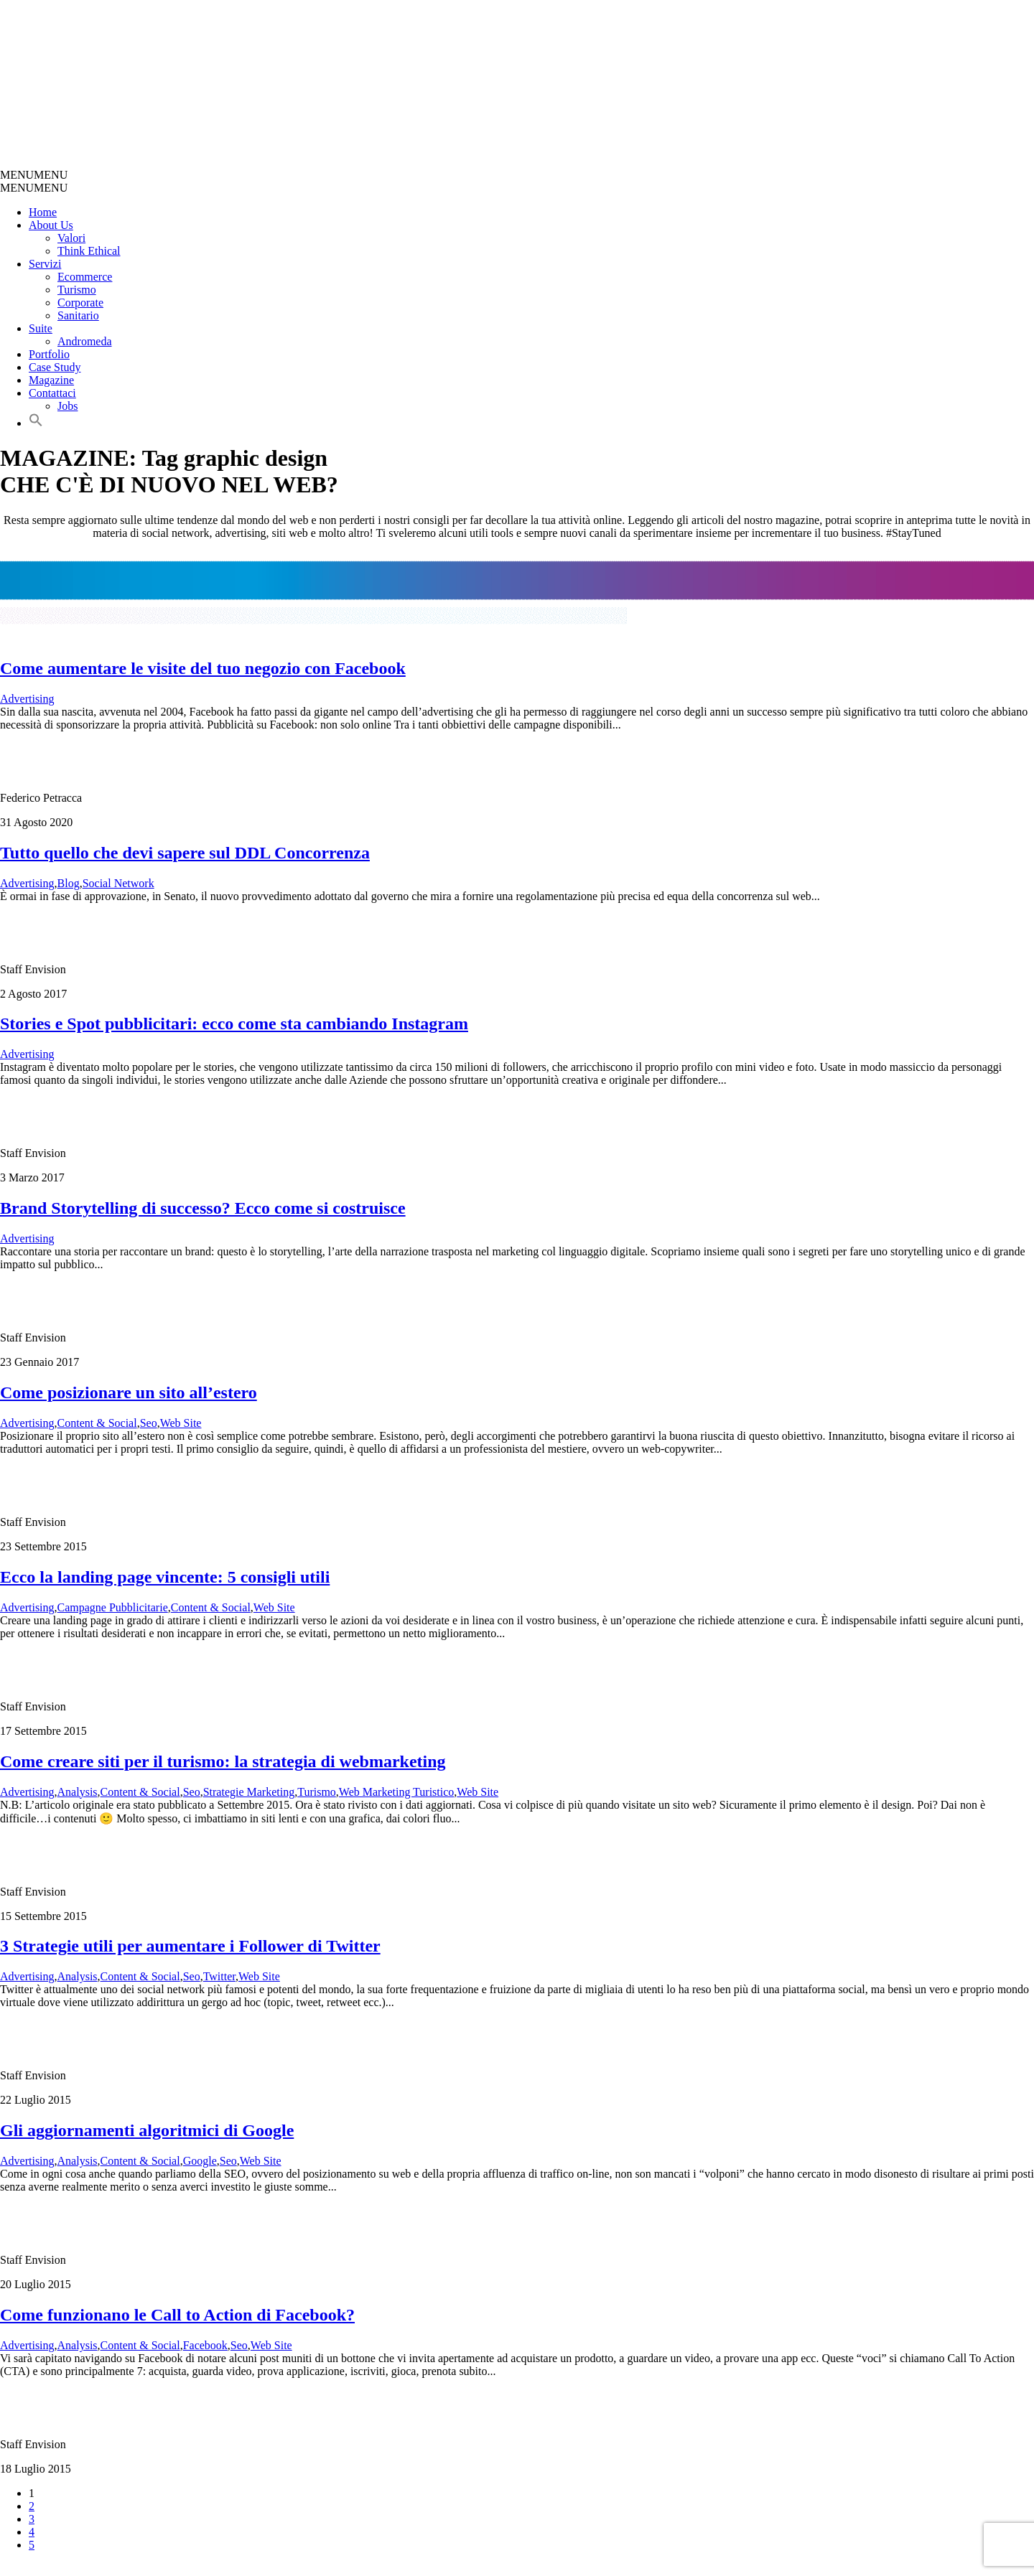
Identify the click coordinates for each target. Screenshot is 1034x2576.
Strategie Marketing (249, 1792)
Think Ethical (89, 251)
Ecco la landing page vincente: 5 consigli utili (165, 1577)
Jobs (67, 406)
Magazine (51, 380)
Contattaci (52, 393)
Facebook (205, 2345)
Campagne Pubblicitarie (112, 1607)
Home (43, 212)
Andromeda (84, 341)
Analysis (77, 1792)
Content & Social (97, 1423)
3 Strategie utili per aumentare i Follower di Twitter (190, 1945)
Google (200, 2161)
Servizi (45, 264)
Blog (68, 883)
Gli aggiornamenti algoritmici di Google (147, 2130)
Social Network (118, 883)
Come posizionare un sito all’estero (128, 1392)
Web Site (181, 1423)
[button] (33, 175)
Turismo (76, 290)
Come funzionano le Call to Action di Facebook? (177, 2314)
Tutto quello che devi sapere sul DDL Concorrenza (185, 852)
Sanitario (78, 315)
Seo (148, 1423)
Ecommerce (84, 277)
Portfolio (49, 354)
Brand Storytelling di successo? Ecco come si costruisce (203, 1208)
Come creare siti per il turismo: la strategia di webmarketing (223, 1761)
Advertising (27, 699)
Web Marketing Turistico (396, 1792)
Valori (71, 238)
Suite (40, 328)
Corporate (80, 302)
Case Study (54, 367)
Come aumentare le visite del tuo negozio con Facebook (203, 668)
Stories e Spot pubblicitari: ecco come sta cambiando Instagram (234, 1023)
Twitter (219, 1976)
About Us (51, 225)
